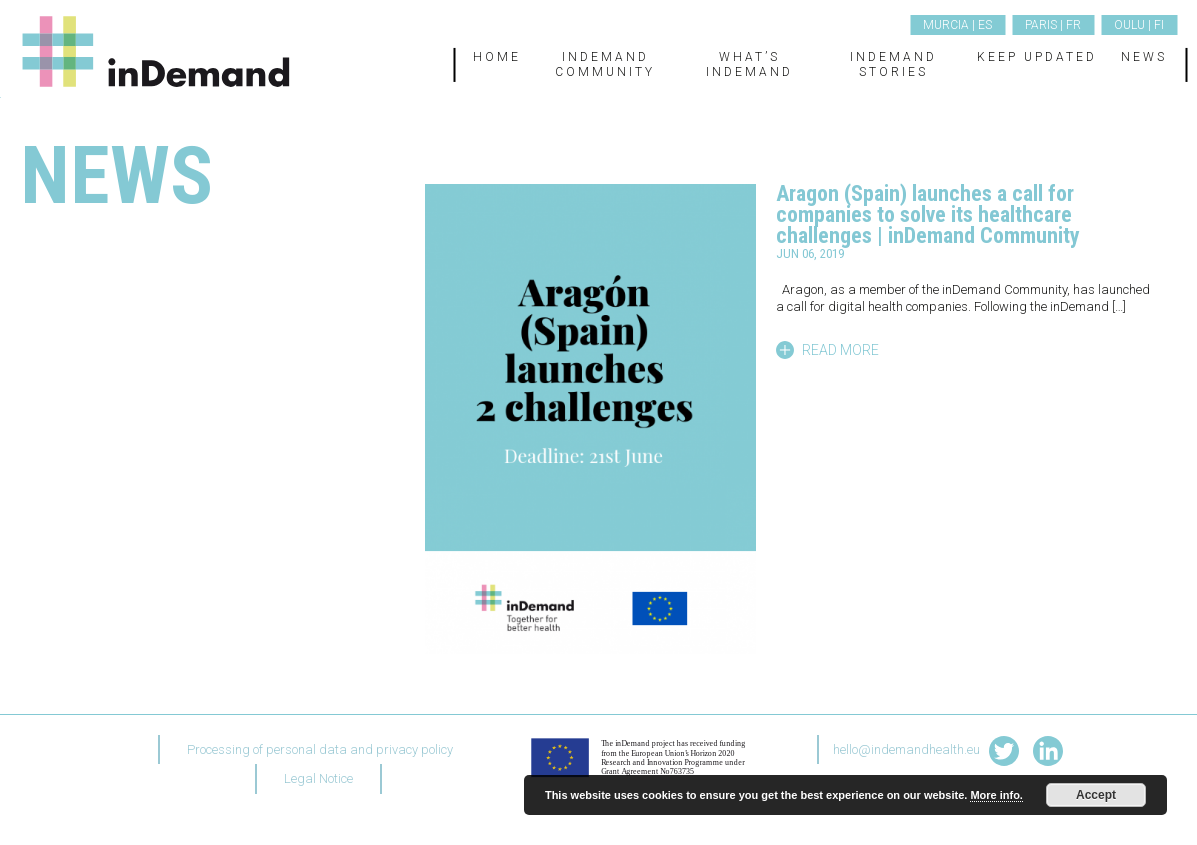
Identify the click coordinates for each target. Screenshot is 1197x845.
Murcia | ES (957, 25)
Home (497, 57)
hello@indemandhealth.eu (906, 749)
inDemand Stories (893, 64)
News (1144, 57)
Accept (1096, 795)
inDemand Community (605, 64)
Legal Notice (318, 778)
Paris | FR (1053, 25)
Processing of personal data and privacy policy (320, 749)
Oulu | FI (1139, 25)
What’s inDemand (749, 64)
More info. (996, 795)
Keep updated (1037, 57)
